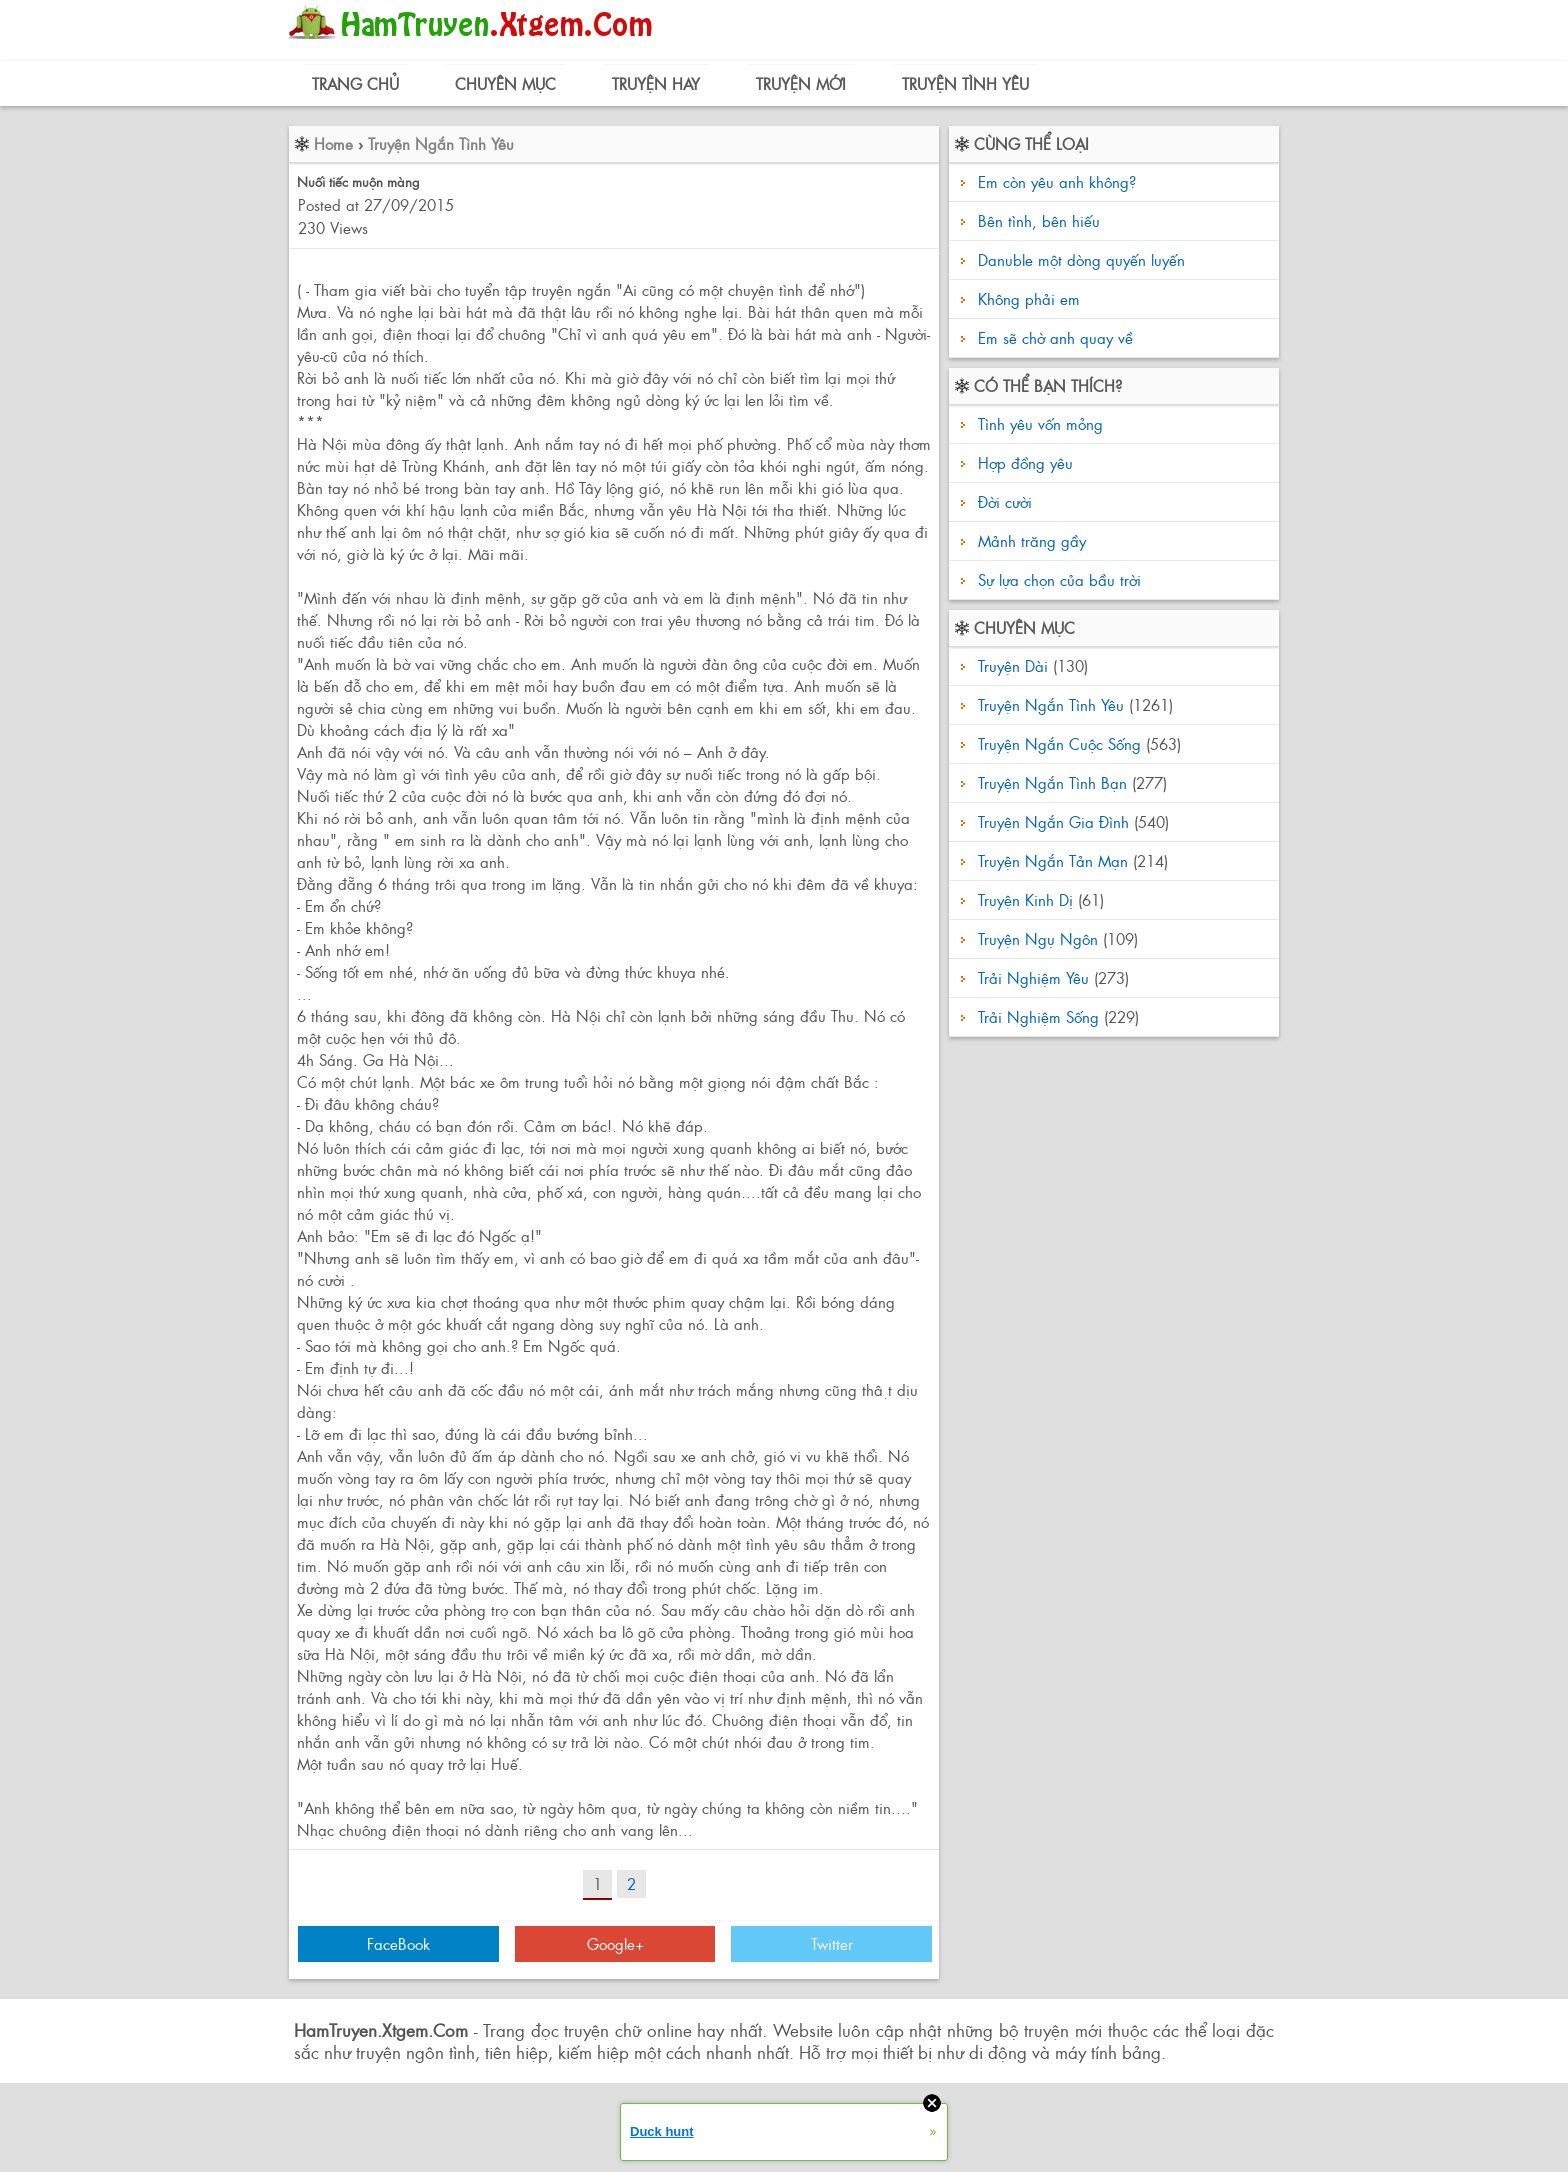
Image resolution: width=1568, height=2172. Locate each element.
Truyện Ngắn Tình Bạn (1052, 782)
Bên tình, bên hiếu (1039, 220)
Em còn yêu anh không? (1057, 181)
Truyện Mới (801, 83)
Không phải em (1029, 298)
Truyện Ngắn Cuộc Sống (1059, 743)
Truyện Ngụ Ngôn (1038, 938)
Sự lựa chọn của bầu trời (1057, 579)
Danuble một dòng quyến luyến (1081, 259)
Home (333, 143)
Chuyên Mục (505, 83)
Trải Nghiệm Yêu (1033, 977)
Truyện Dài (1013, 665)
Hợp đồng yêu (1023, 462)
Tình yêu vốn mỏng (1038, 423)
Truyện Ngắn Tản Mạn (1053, 860)
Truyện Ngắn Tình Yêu (441, 143)
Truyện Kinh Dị (1025, 899)
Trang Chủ (355, 83)
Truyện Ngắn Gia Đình (1053, 821)
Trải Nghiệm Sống (1038, 1016)
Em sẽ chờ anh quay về (1055, 337)
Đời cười (1002, 501)
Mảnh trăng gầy (1029, 540)
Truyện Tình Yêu (965, 83)
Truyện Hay (656, 83)
